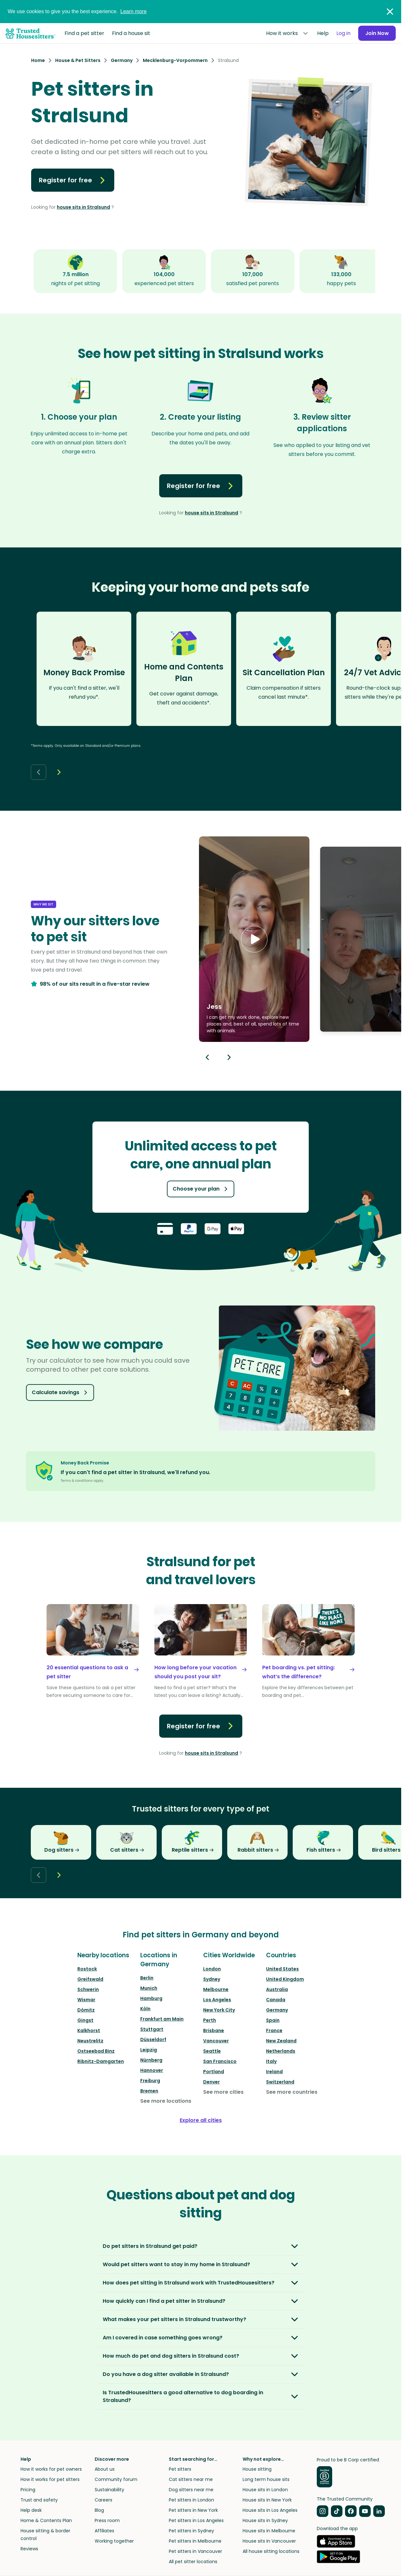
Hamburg (151, 1998)
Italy (271, 2061)
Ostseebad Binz (96, 2051)
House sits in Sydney (265, 2520)
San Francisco (220, 2061)
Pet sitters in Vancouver (195, 2551)
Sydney (211, 1979)
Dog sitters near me (191, 2489)
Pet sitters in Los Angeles (196, 2520)
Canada (275, 1999)
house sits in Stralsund (83, 207)
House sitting (257, 2469)
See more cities (223, 2092)
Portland (213, 2071)
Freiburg (150, 2080)
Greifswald (90, 1979)
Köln (145, 2008)
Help (321, 33)
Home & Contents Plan (46, 2520)
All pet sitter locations (193, 2561)
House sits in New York (267, 2500)
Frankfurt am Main (162, 2019)
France (274, 2030)
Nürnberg (151, 2060)
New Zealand (281, 2041)
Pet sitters (180, 2469)
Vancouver (216, 2041)
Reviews (29, 2548)
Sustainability (109, 2489)
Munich (148, 1988)
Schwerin (88, 1989)
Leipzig (148, 2050)
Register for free (73, 180)
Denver (211, 2082)
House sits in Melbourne (269, 2531)
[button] (254, 939)
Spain (273, 2020)
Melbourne (216, 1989)
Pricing (28, 2489)
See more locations (165, 2101)
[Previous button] (207, 1057)
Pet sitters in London (191, 2500)
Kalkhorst (88, 2030)
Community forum (116, 2479)
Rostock (87, 1969)
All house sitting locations (271, 2551)
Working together (114, 2541)
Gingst (85, 2020)
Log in (342, 33)
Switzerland (280, 2082)
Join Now (376, 33)
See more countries (291, 2092)
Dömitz (86, 2010)
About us (105, 2469)
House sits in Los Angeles (270, 2510)
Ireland (274, 2071)
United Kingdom (285, 1979)
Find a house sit (131, 33)
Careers (103, 2500)
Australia (277, 1989)
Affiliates (104, 2531)
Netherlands (280, 2051)
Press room (107, 2520)
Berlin (146, 1978)
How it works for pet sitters (50, 2479)
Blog (99, 2510)
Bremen (149, 2091)
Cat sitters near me (191, 2479)
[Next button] (59, 772)
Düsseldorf (153, 2039)
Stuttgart (151, 2029)
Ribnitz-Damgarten (100, 2061)
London (212, 1969)
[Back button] (38, 772)
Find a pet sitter (84, 33)
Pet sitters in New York (193, 2510)
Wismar (86, 1999)
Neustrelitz (90, 2041)
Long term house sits (266, 2479)
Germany (277, 2010)
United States (282, 1969)
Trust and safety (39, 2500)
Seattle (212, 2051)
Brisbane (213, 2030)
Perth (209, 2020)
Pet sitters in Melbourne (195, 2541)
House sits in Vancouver (269, 2541)
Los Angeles (217, 1999)
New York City (219, 2010)
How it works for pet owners (51, 2469)
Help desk (31, 2510)
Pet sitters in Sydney (191, 2531)
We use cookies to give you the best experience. (77, 11)
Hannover (151, 2070)
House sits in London (265, 2489)
